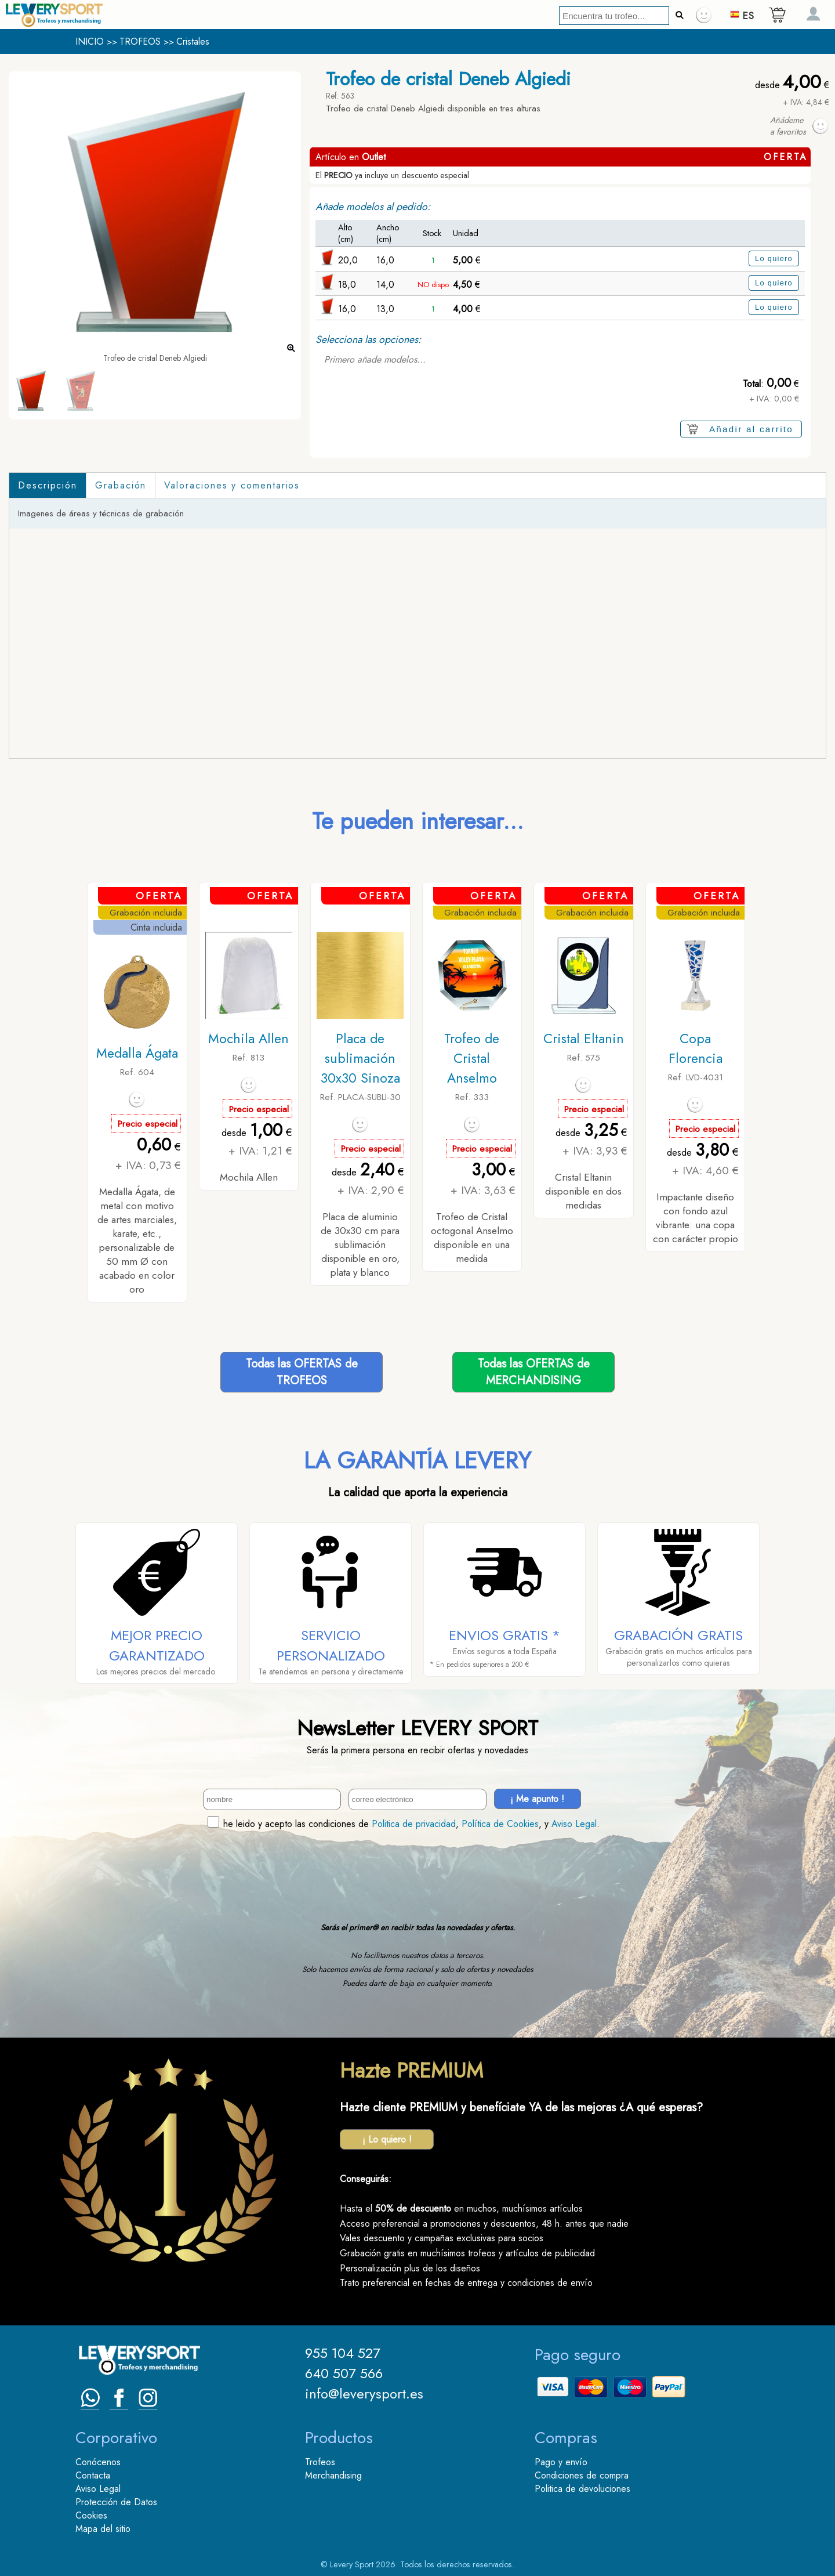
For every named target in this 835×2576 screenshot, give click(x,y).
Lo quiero (774, 258)
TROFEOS (140, 41)
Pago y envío (561, 2462)
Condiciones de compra (582, 2475)
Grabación (120, 485)
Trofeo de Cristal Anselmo (471, 1058)
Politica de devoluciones (582, 2488)
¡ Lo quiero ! (387, 2139)
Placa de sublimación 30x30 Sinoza (360, 1058)
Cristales (192, 41)
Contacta (92, 2475)
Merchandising (333, 2475)
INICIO (89, 41)
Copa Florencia (696, 1048)
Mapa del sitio (102, 2528)
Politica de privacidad (414, 1823)
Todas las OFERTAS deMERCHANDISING (534, 1372)
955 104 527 (342, 2353)
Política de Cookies (500, 1823)
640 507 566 (344, 2373)
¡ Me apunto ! (537, 1799)
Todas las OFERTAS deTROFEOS (302, 1372)
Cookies (91, 2515)
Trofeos (320, 2462)
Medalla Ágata (137, 1053)
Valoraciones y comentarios (232, 485)
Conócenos (98, 2462)
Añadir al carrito (751, 429)
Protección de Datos (116, 2502)
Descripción (47, 485)
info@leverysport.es (364, 2393)
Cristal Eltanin (583, 1038)
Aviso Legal (574, 1823)
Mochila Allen (248, 1038)
